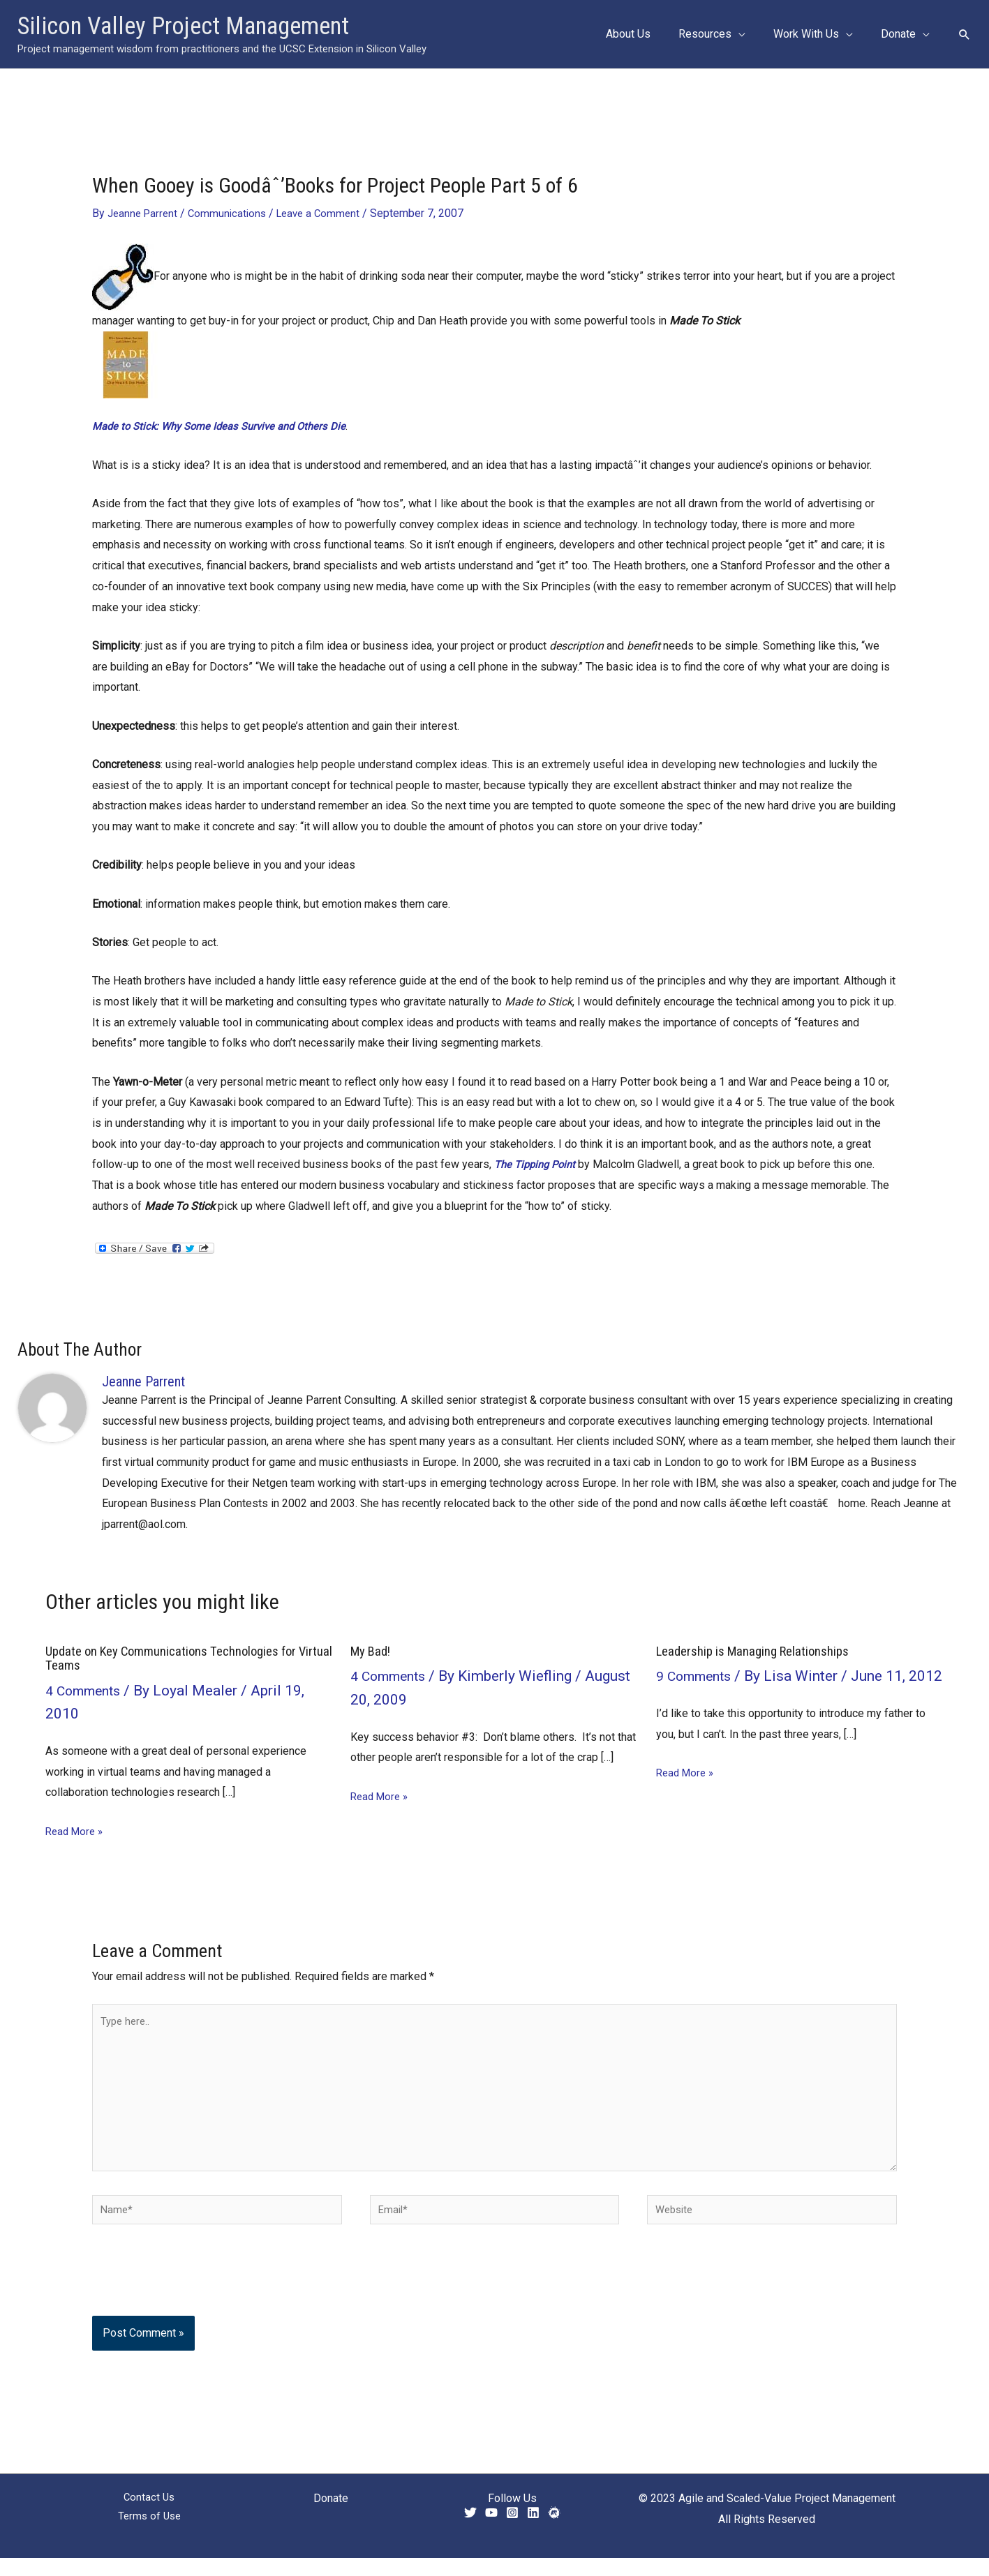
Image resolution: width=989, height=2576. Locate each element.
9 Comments (697, 1676)
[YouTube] (491, 2530)
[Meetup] (554, 2530)
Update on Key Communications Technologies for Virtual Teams (179, 1657)
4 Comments (86, 1690)
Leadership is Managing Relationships (759, 1650)
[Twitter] (470, 2530)
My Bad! (372, 1650)
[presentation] (187, 2299)
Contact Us (149, 2516)
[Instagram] (512, 2530)
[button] (752, 34)
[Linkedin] (533, 2530)
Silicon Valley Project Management (183, 26)
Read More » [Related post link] (76, 1830)
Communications (232, 213)
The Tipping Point (538, 1164)
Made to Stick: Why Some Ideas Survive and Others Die (227, 426)
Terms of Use (149, 2536)
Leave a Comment (327, 213)
